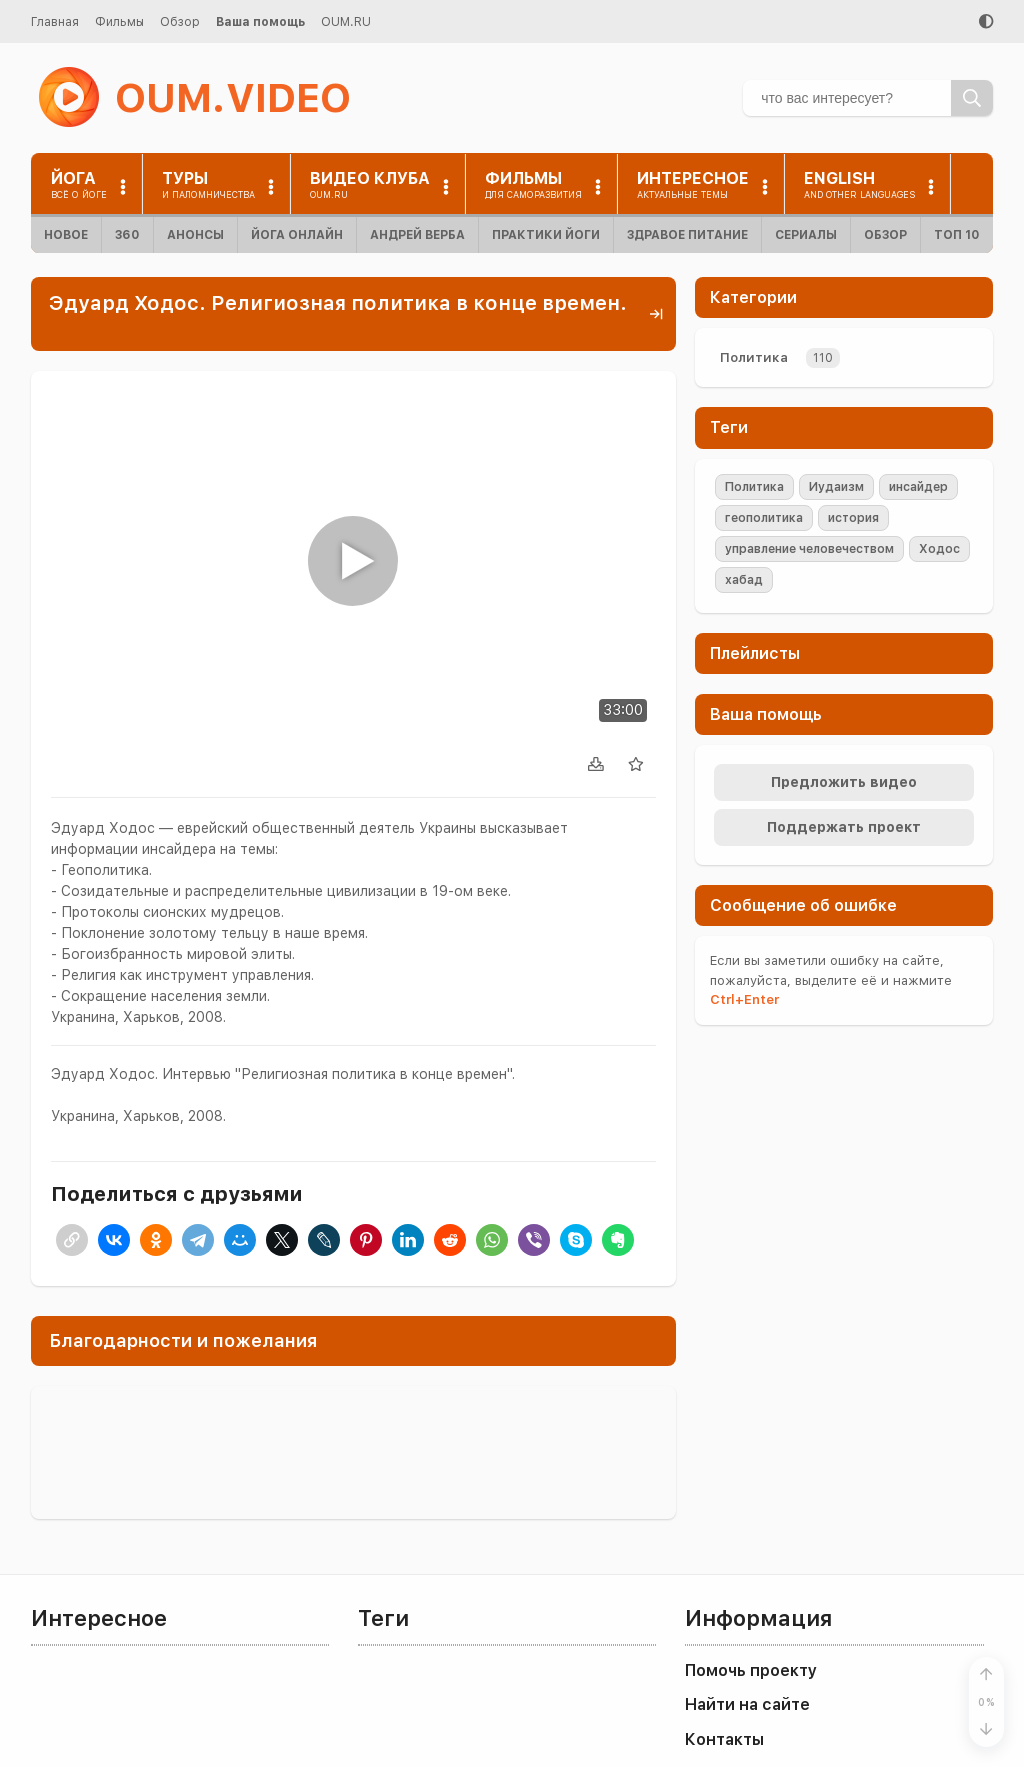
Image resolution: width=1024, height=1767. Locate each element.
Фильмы (119, 22)
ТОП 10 (957, 235)
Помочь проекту (751, 1670)
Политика (754, 357)
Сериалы (806, 235)
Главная (55, 22)
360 (127, 235)
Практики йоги (546, 235)
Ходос (939, 549)
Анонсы (195, 235)
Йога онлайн (297, 235)
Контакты (724, 1739)
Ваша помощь (260, 22)
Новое (66, 235)
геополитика (764, 518)
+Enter (744, 999)
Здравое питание (687, 235)
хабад (744, 580)
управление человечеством (809, 549)
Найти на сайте (747, 1704)
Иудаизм (836, 487)
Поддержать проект (844, 827)
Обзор (180, 22)
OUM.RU (346, 22)
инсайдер (918, 487)
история (853, 518)
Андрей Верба (417, 235)
